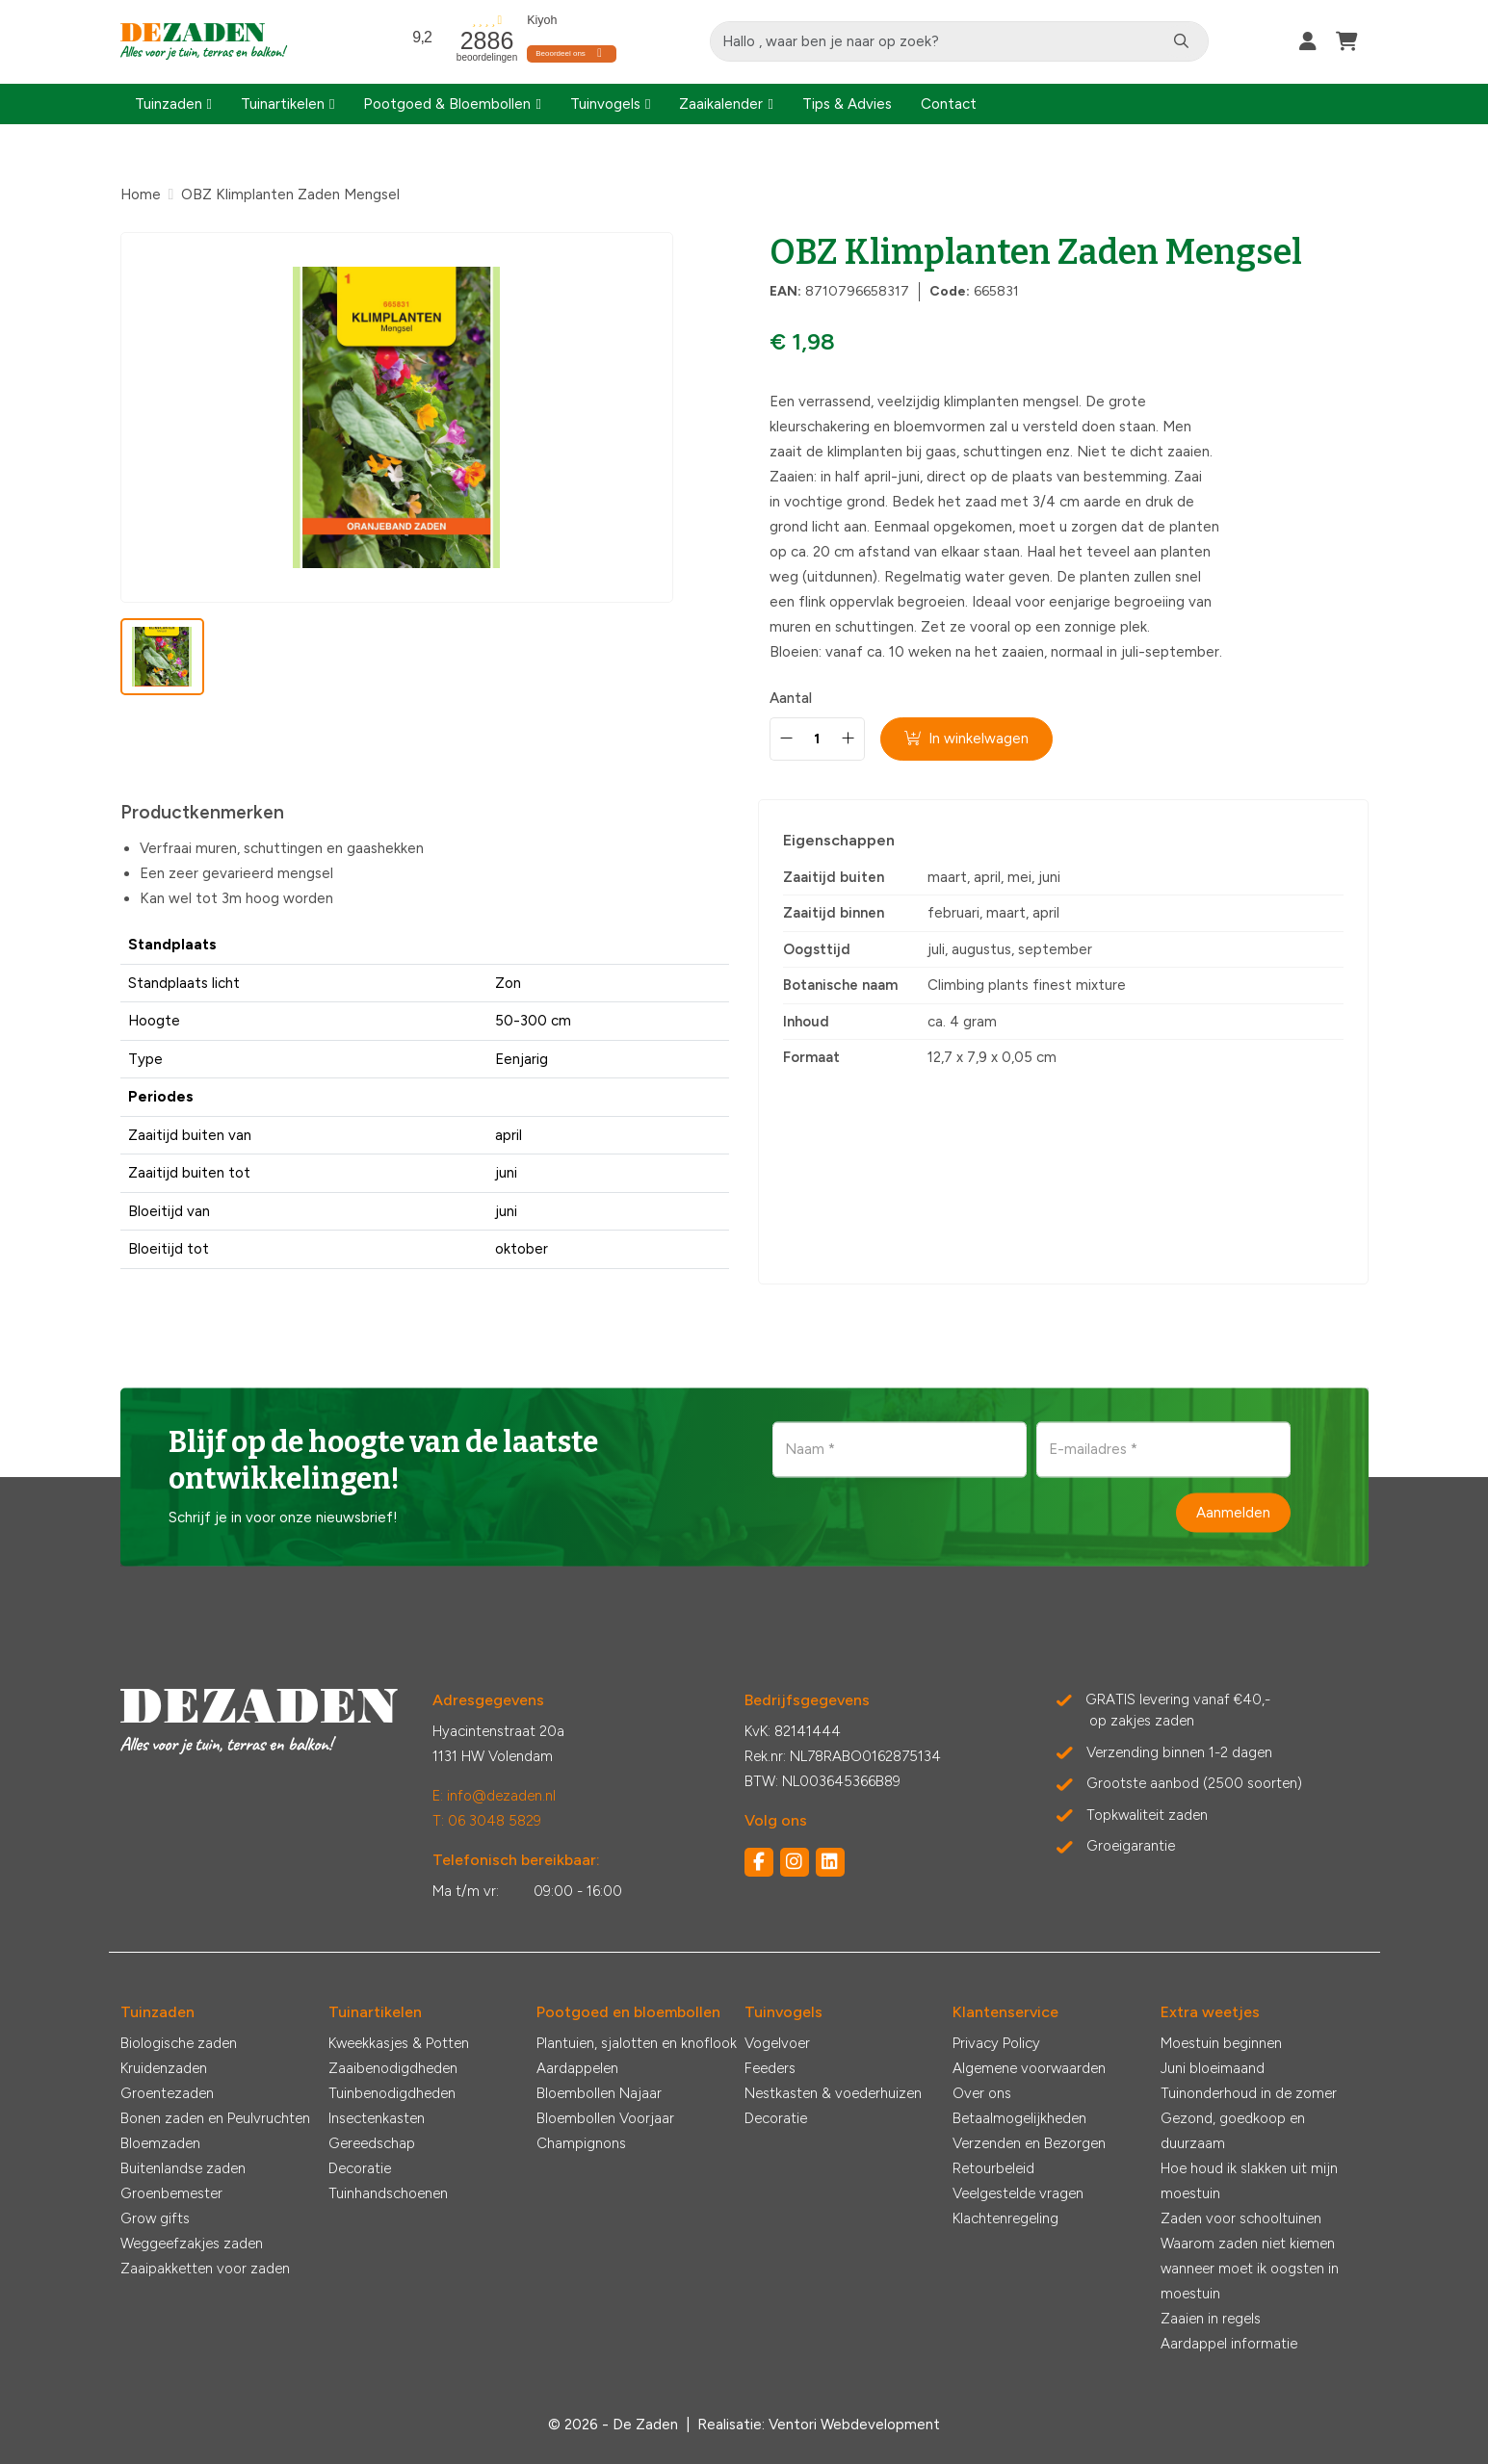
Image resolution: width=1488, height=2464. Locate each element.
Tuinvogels (605, 104)
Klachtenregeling (1005, 2218)
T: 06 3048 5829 (486, 1820)
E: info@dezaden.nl (494, 1795)
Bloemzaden (160, 2143)
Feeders (770, 2068)
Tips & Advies (847, 104)
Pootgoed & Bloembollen (447, 104)
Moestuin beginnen (1221, 2043)
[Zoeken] (1183, 41)
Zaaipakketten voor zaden (205, 2268)
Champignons (581, 2143)
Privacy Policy (996, 2043)
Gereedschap (371, 2143)
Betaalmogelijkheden (1019, 2118)
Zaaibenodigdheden (392, 2068)
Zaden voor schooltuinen (1241, 2218)
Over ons (982, 2093)
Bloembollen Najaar (599, 2093)
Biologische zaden (178, 2043)
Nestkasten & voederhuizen (833, 2093)
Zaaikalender (721, 104)
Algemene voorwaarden (1029, 2068)
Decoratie (359, 2168)
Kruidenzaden (163, 2068)
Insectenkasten (376, 2118)
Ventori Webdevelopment (854, 2424)
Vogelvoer (777, 2043)
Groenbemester (171, 2193)
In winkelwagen (967, 738)
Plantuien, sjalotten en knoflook (636, 2043)
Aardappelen (577, 2068)
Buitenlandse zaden (183, 2168)
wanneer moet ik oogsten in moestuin (1250, 2281)
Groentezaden (167, 2093)
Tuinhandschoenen (388, 2193)
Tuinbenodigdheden (392, 2093)
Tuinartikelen (283, 104)
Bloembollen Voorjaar (605, 2118)
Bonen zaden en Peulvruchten (215, 2118)
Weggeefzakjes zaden (191, 2243)
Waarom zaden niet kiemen (1248, 2243)
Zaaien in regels (1211, 2318)
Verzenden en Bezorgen (1029, 2143)
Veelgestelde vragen (1018, 2193)
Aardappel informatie (1229, 2343)
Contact (949, 104)
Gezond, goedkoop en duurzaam (1233, 2131)
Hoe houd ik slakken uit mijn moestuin (1249, 2181)
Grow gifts (155, 2218)
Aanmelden (1233, 1511)
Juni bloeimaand (1213, 2068)
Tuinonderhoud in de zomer (1249, 2093)
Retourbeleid (993, 2168)
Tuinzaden (168, 104)
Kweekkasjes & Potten (398, 2043)
